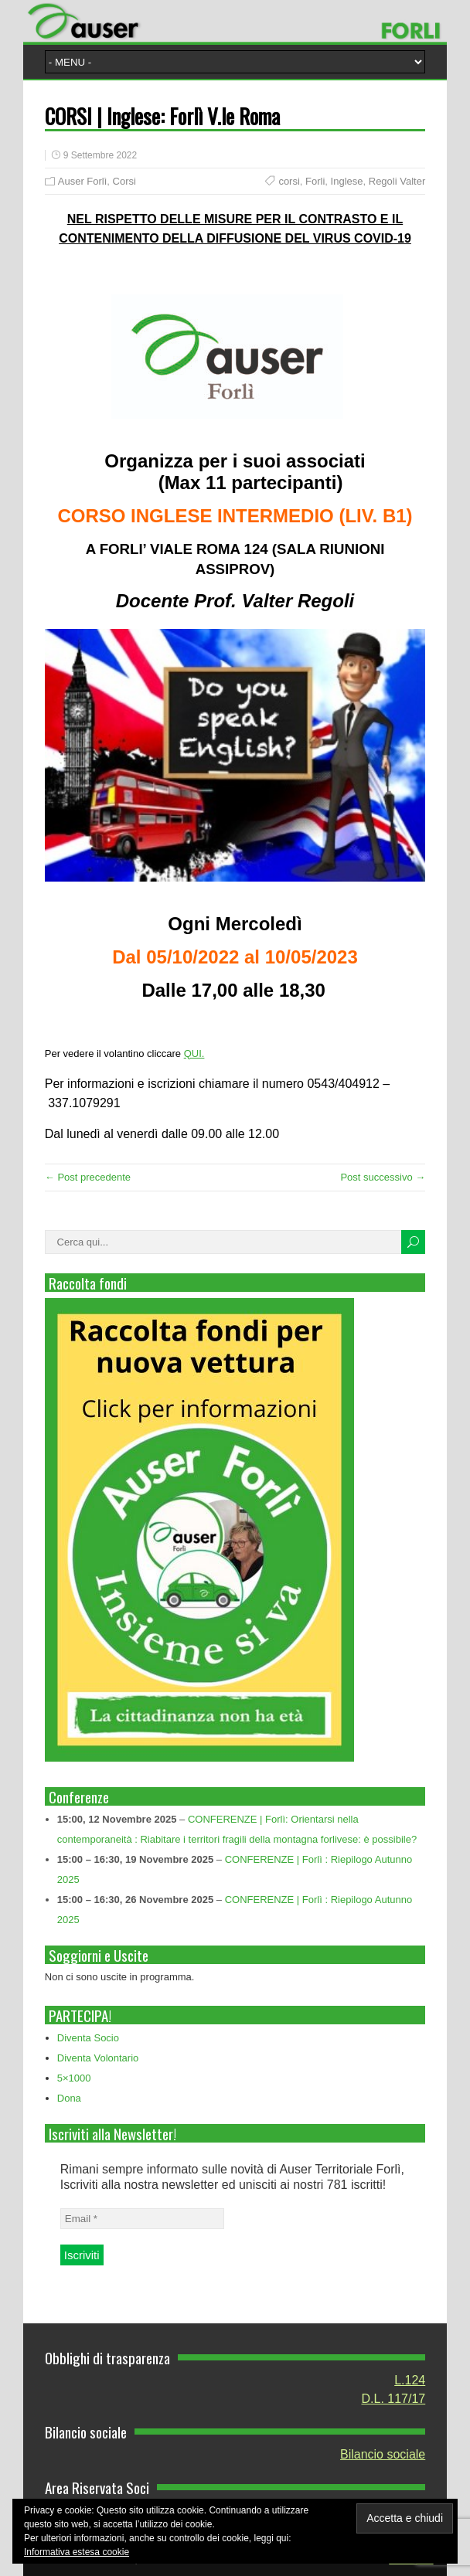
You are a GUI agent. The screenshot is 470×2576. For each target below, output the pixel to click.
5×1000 (74, 2078)
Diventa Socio (88, 2038)
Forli (315, 181)
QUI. (194, 1053)
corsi (288, 181)
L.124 (409, 2380)
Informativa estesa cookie (76, 2552)
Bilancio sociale (382, 2454)
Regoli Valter (397, 181)
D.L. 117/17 (394, 2398)
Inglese (347, 181)
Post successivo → (382, 1177)
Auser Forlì (82, 181)
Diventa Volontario (98, 2058)
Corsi (124, 181)
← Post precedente (88, 1177)
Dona (69, 2098)
